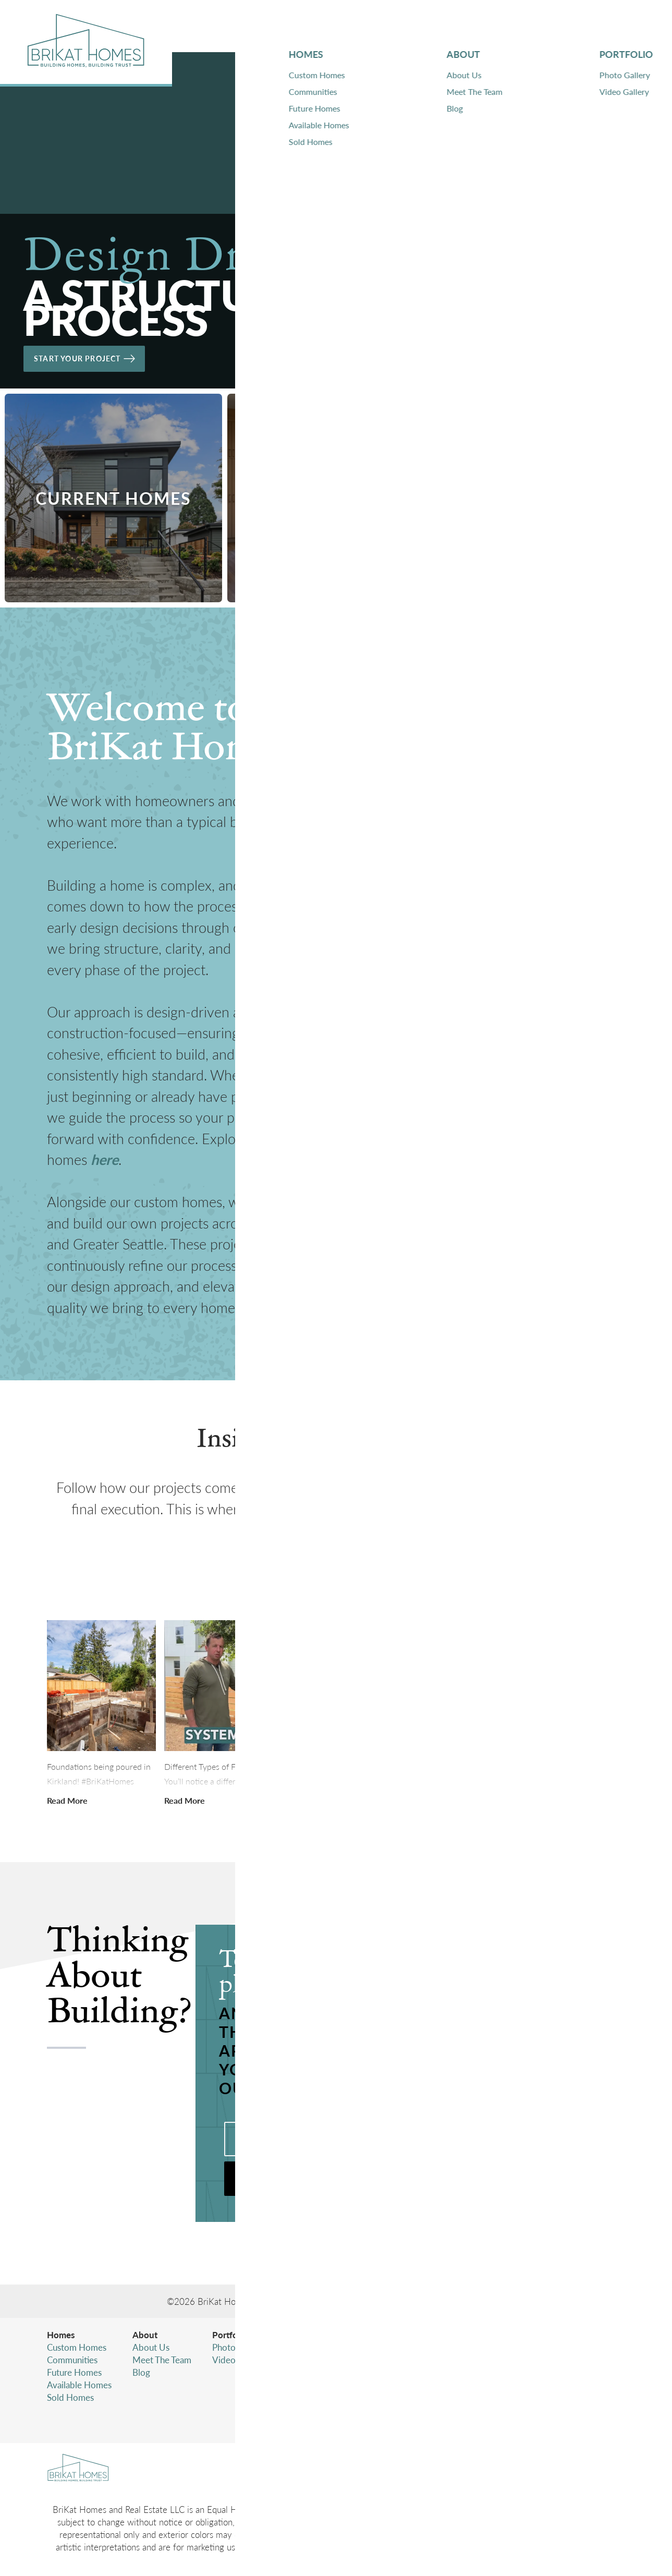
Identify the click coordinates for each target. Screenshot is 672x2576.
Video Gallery (238, 2359)
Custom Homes (76, 2347)
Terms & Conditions (529, 2405)
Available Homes (79, 2384)
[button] (617, 26)
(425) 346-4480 (551, 2372)
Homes (61, 2334)
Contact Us (307, 2347)
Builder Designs (472, 2301)
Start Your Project (94, 354)
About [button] (419, 26)
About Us (150, 2347)
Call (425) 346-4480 (304, 2139)
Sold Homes (70, 2397)
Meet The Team (161, 2359)
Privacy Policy (518, 2393)
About (144, 2334)
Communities (72, 2359)
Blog (141, 2372)
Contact (301, 2334)
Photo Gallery (238, 2347)
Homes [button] (363, 26)
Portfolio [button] (487, 26)
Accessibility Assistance (536, 2418)
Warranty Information (327, 2359)
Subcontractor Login (324, 2372)
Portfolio (229, 2334)
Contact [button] (561, 26)
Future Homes (74, 2372)
